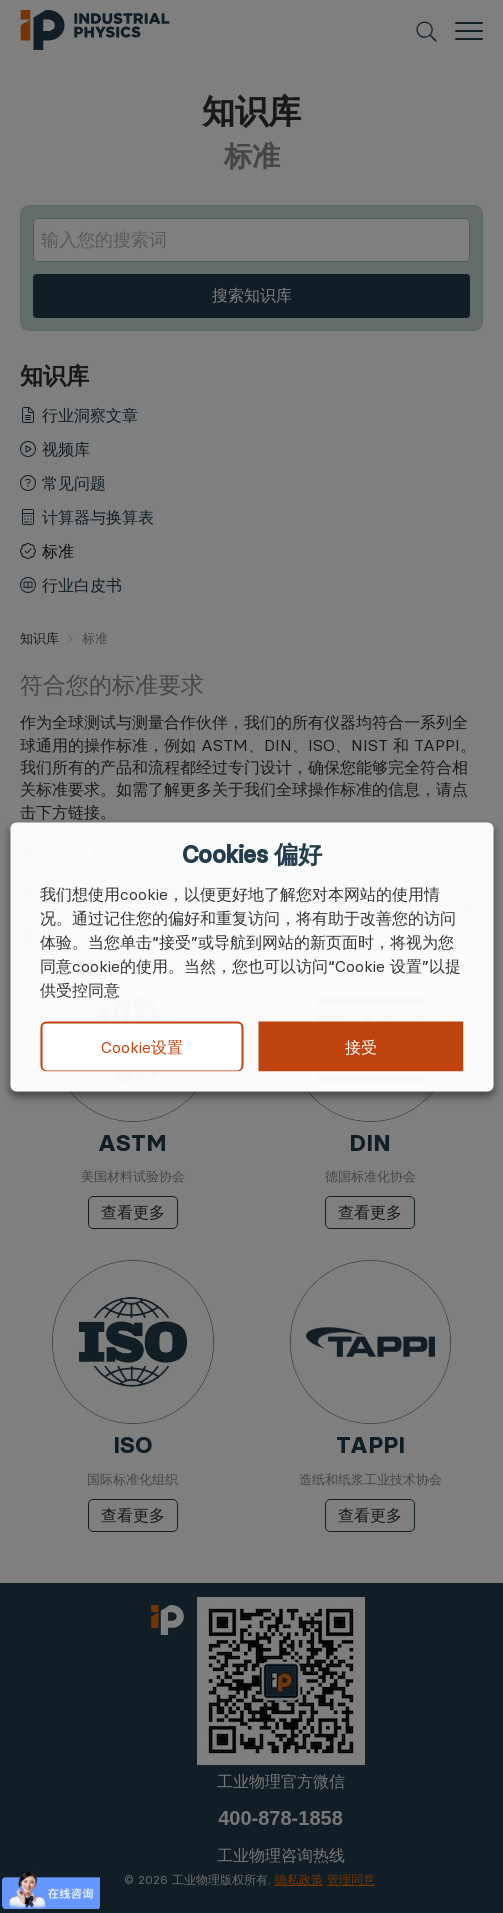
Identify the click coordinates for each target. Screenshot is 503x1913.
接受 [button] (361, 1046)
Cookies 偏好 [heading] (251, 854)
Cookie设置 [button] (142, 1047)
